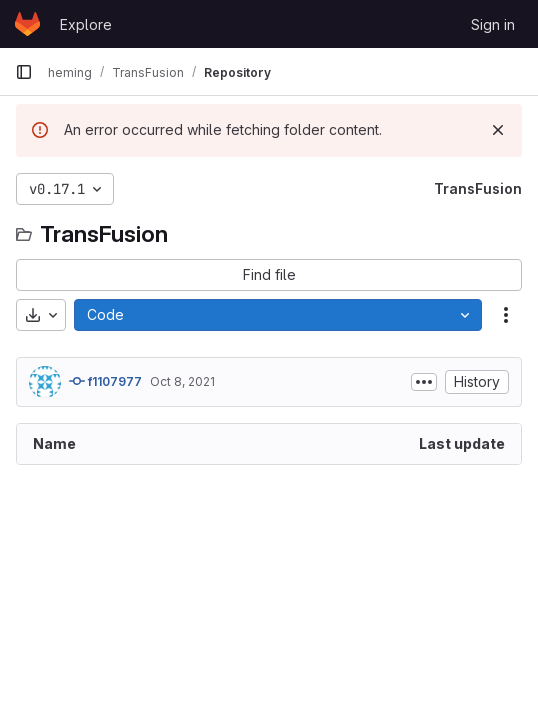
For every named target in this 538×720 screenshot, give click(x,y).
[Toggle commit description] (424, 382)
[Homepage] (27, 24)
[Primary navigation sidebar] (24, 72)
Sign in (493, 24)
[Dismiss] (498, 130)
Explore (86, 24)
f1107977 (105, 381)
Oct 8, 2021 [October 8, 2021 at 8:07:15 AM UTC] (182, 381)
